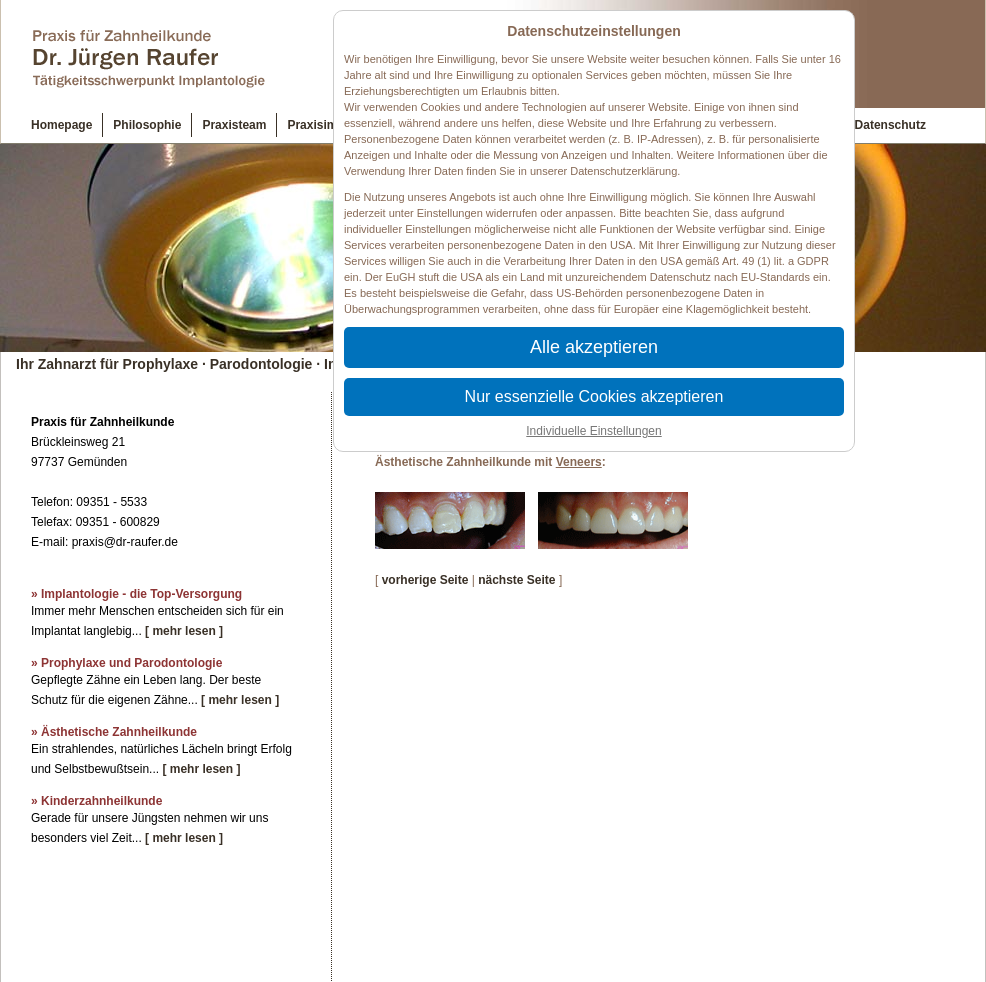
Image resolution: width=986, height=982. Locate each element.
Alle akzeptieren (594, 347)
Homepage (61, 125)
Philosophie (147, 125)
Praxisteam (234, 125)
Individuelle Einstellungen (593, 431)
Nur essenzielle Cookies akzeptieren (594, 396)
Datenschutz (890, 125)
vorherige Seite (425, 580)
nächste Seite (516, 580)
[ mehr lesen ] (184, 631)
